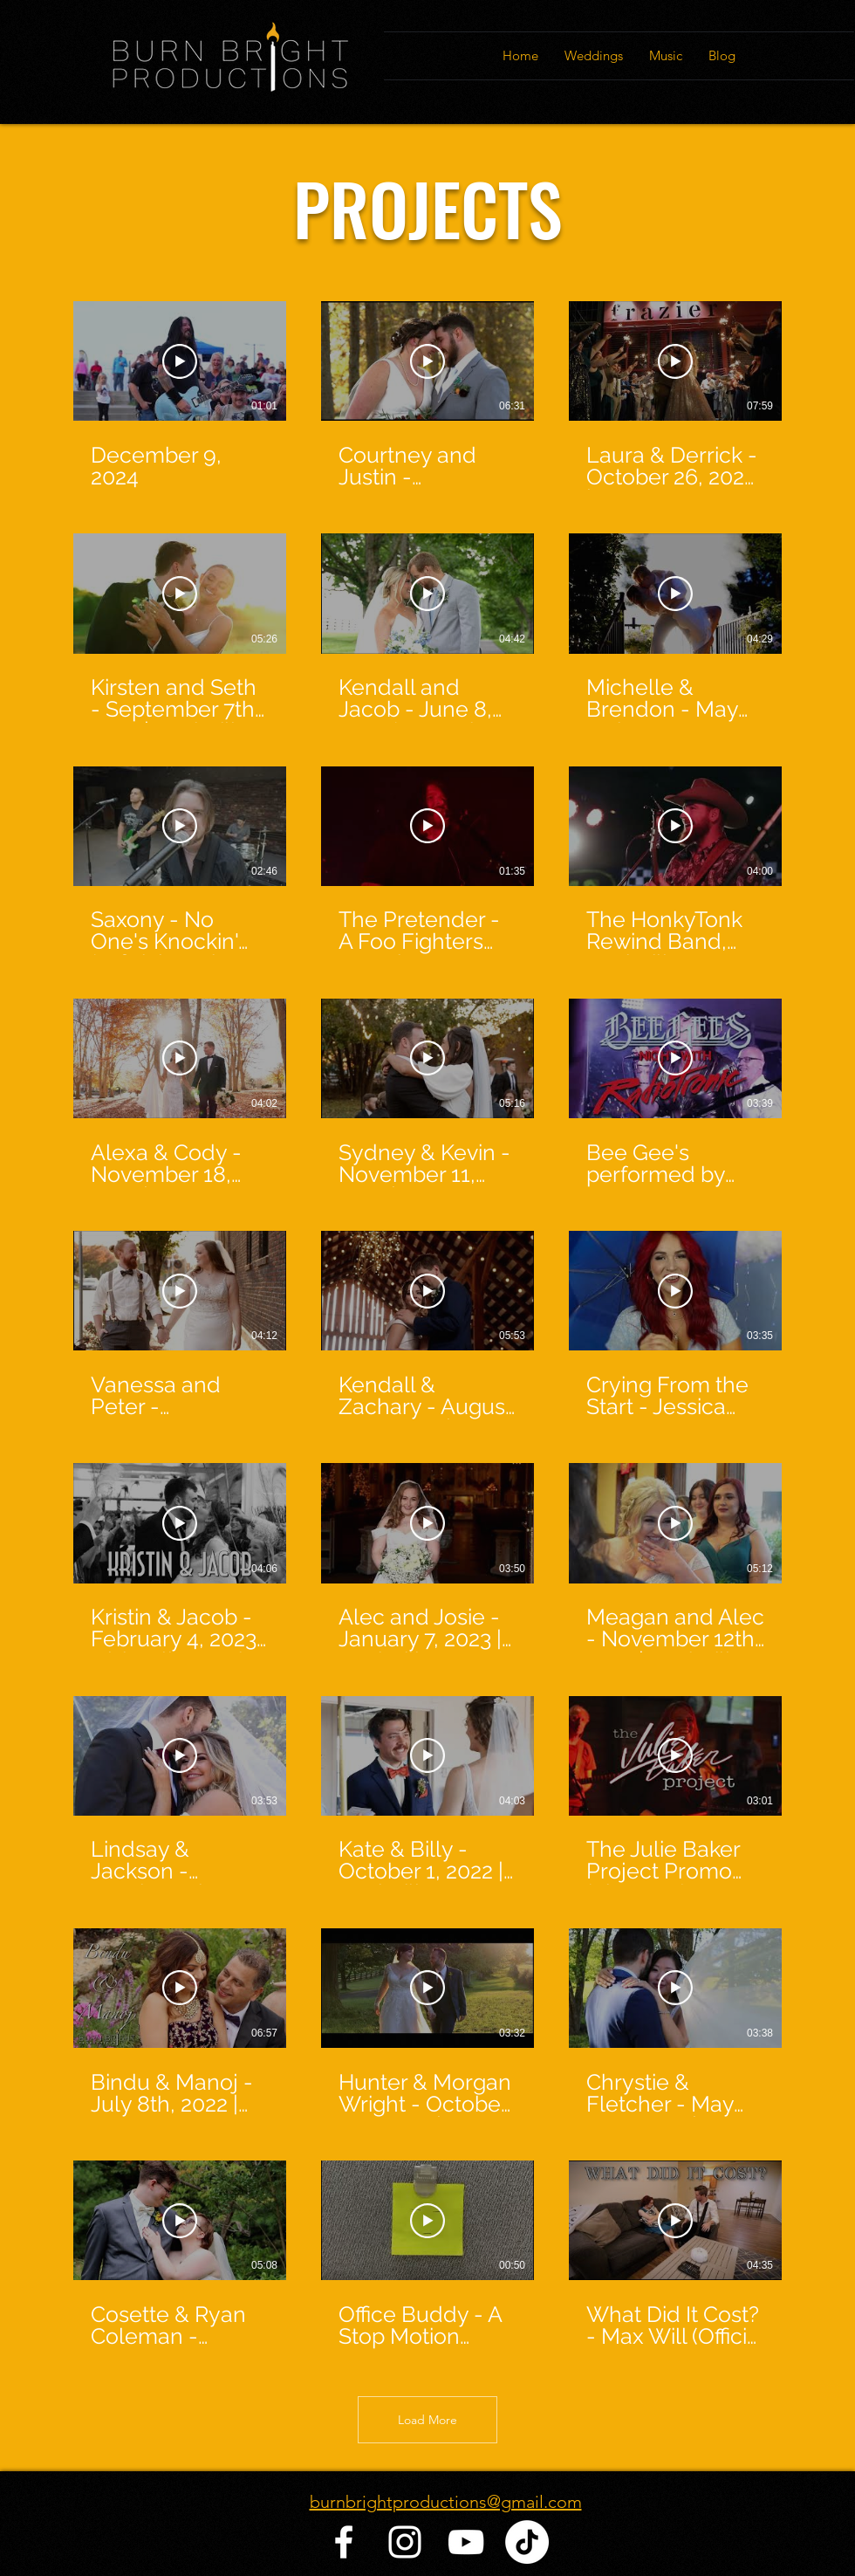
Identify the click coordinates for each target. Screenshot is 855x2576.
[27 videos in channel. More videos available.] (427, 1325)
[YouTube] (466, 2542)
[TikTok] (527, 2542)
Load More (427, 2420)
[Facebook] (344, 2542)
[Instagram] (405, 2542)
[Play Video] (179, 361)
